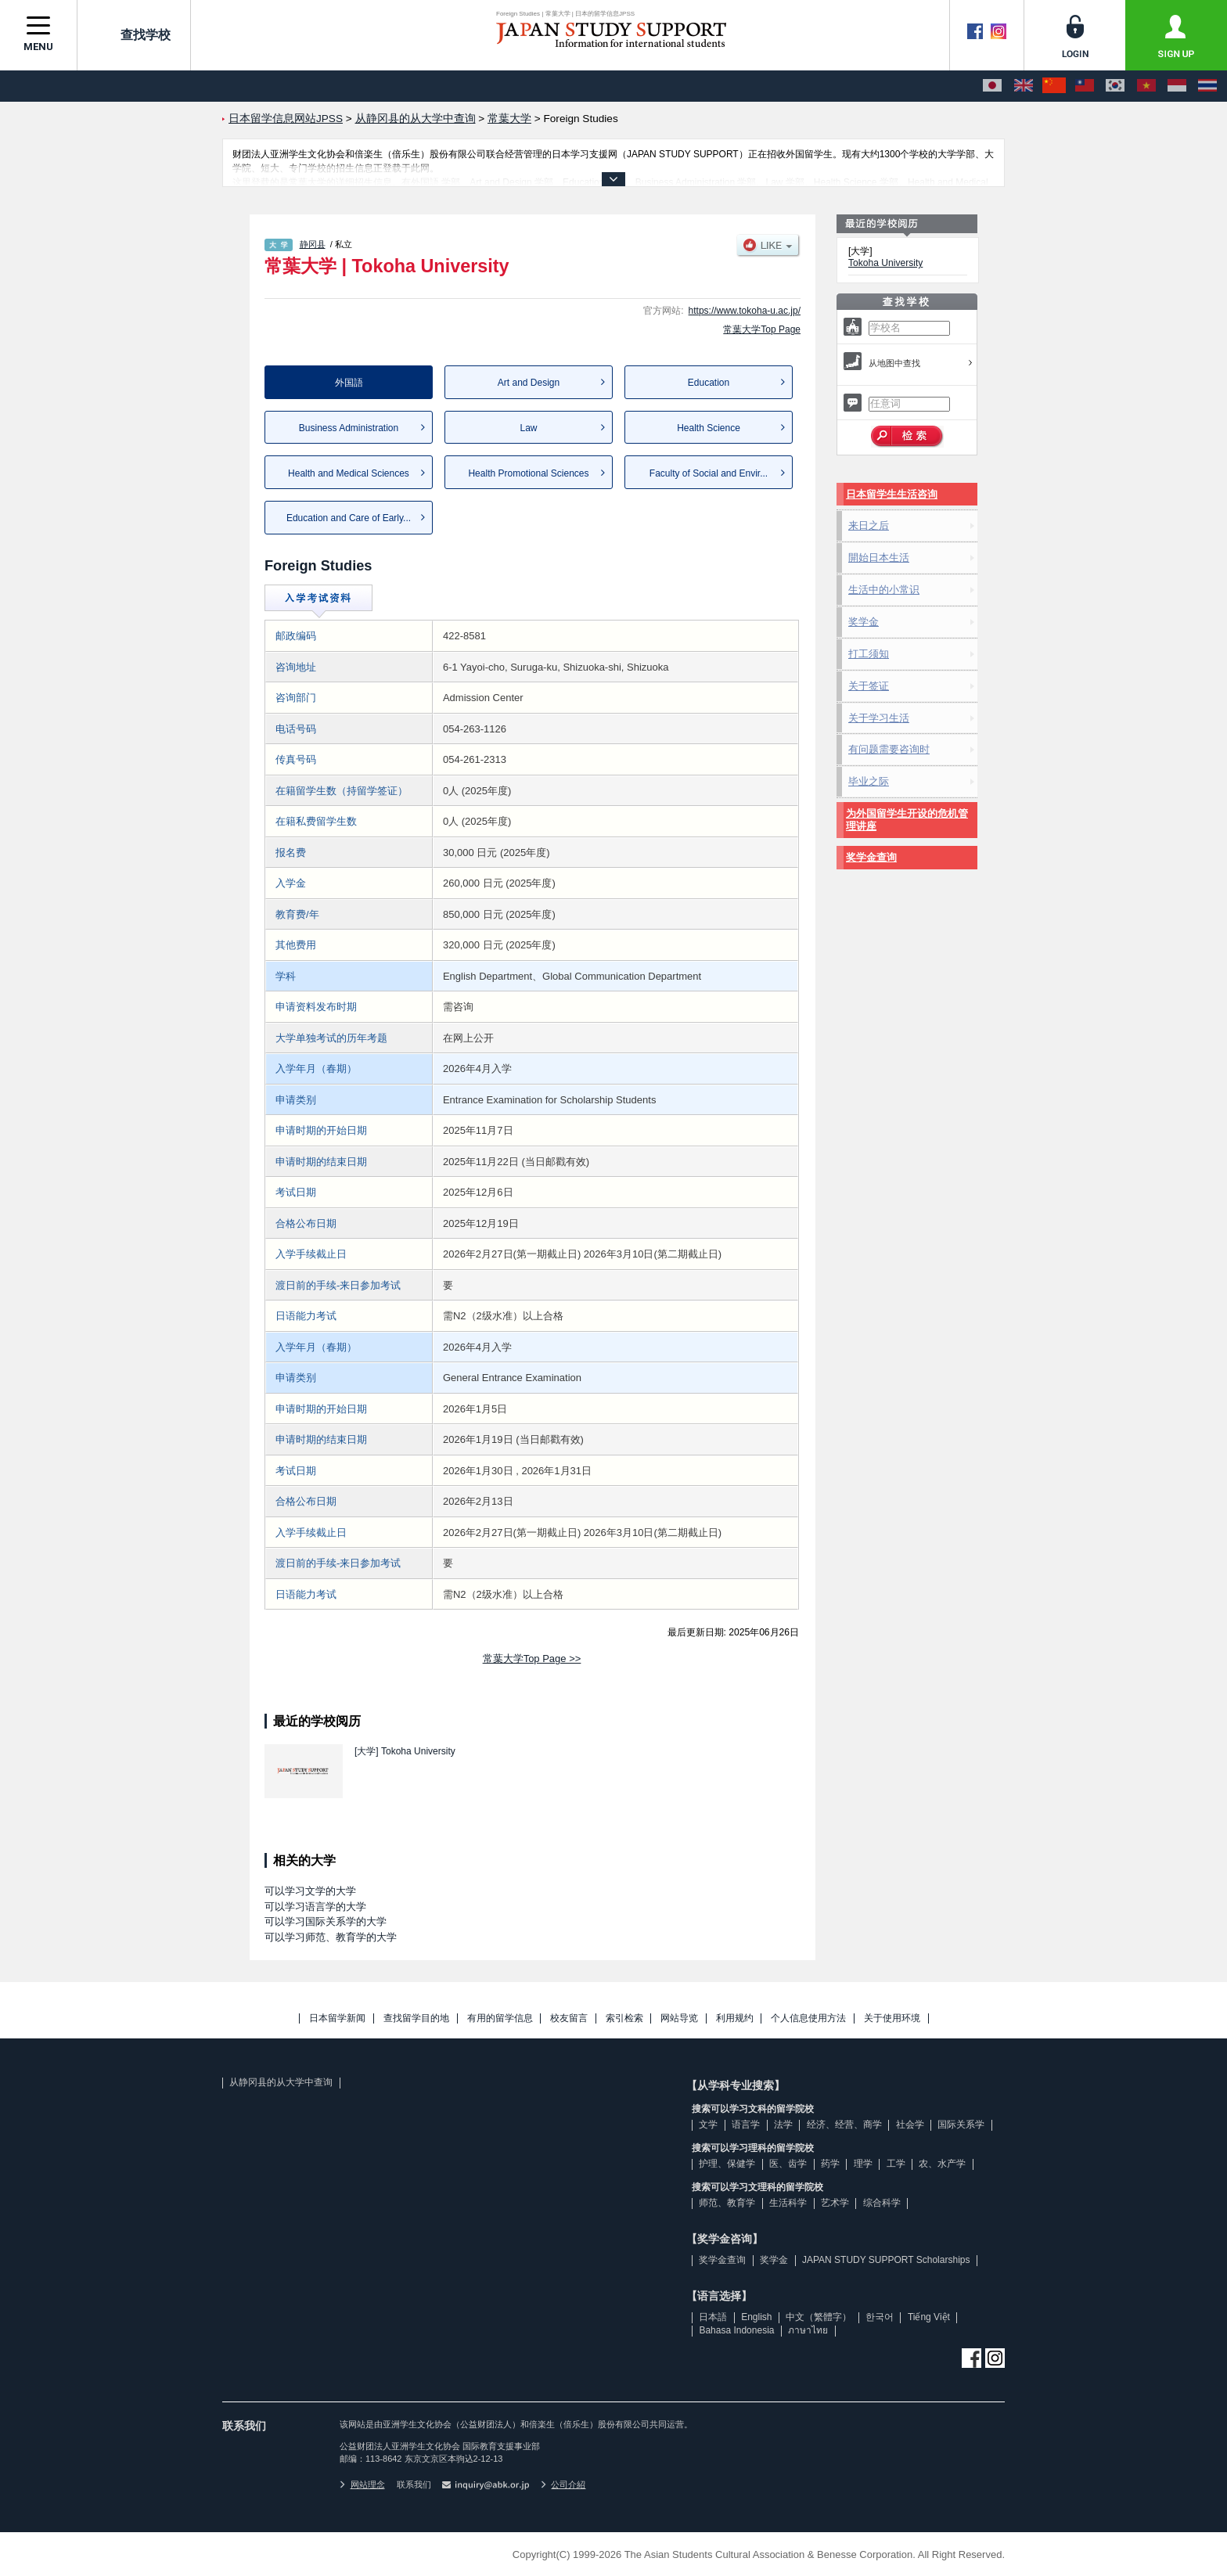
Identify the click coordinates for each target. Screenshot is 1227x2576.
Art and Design (529, 382)
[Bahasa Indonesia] (1177, 86)
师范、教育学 (727, 2202)
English (756, 2317)
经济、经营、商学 (844, 2124)
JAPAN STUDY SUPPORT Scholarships (886, 2259)
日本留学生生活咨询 (891, 494)
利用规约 (735, 2018)
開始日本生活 (878, 557)
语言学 (746, 2124)
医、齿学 (788, 2163)
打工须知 (868, 654)
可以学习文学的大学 (310, 1891)
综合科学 (882, 2202)
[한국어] (1115, 86)
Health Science (708, 428)
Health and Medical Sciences (348, 473)
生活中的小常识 (883, 589)
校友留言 (569, 2018)
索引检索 (624, 2018)
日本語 (713, 2317)
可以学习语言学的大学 (315, 1906)
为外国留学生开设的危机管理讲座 (907, 820)
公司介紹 (563, 2484)
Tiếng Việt (929, 2317)
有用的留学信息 (500, 2018)
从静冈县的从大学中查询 (281, 2082)
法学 (783, 2124)
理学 (863, 2163)
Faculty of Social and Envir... (708, 473)
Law (528, 428)
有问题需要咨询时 (889, 749)
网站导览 (679, 2018)
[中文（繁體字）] (1084, 86)
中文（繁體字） (818, 2317)
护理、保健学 (727, 2163)
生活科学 (788, 2202)
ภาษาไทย (808, 2330)
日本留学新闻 (337, 2018)
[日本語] (992, 86)
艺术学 (835, 2202)
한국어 (879, 2317)
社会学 (910, 2124)
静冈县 (313, 244)
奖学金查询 (871, 857)
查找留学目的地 (416, 2018)
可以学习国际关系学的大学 (325, 1921)
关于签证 (868, 686)
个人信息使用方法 (808, 2018)
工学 (896, 2163)
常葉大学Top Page (762, 329)
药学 (830, 2163)
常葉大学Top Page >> (532, 1658)
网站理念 (362, 2484)
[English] (1023, 86)
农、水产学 (942, 2163)
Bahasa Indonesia (736, 2330)
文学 (708, 2124)
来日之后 (868, 525)
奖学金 (863, 622)
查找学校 (134, 34)
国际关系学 (960, 2124)
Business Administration (348, 428)
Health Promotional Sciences (528, 473)
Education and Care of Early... (348, 518)
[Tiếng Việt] (1146, 86)
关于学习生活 (878, 718)
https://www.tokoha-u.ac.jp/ (745, 310)
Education (708, 382)
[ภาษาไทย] (1207, 86)
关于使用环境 (892, 2018)
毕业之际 (868, 781)
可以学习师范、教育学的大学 (330, 1937)
